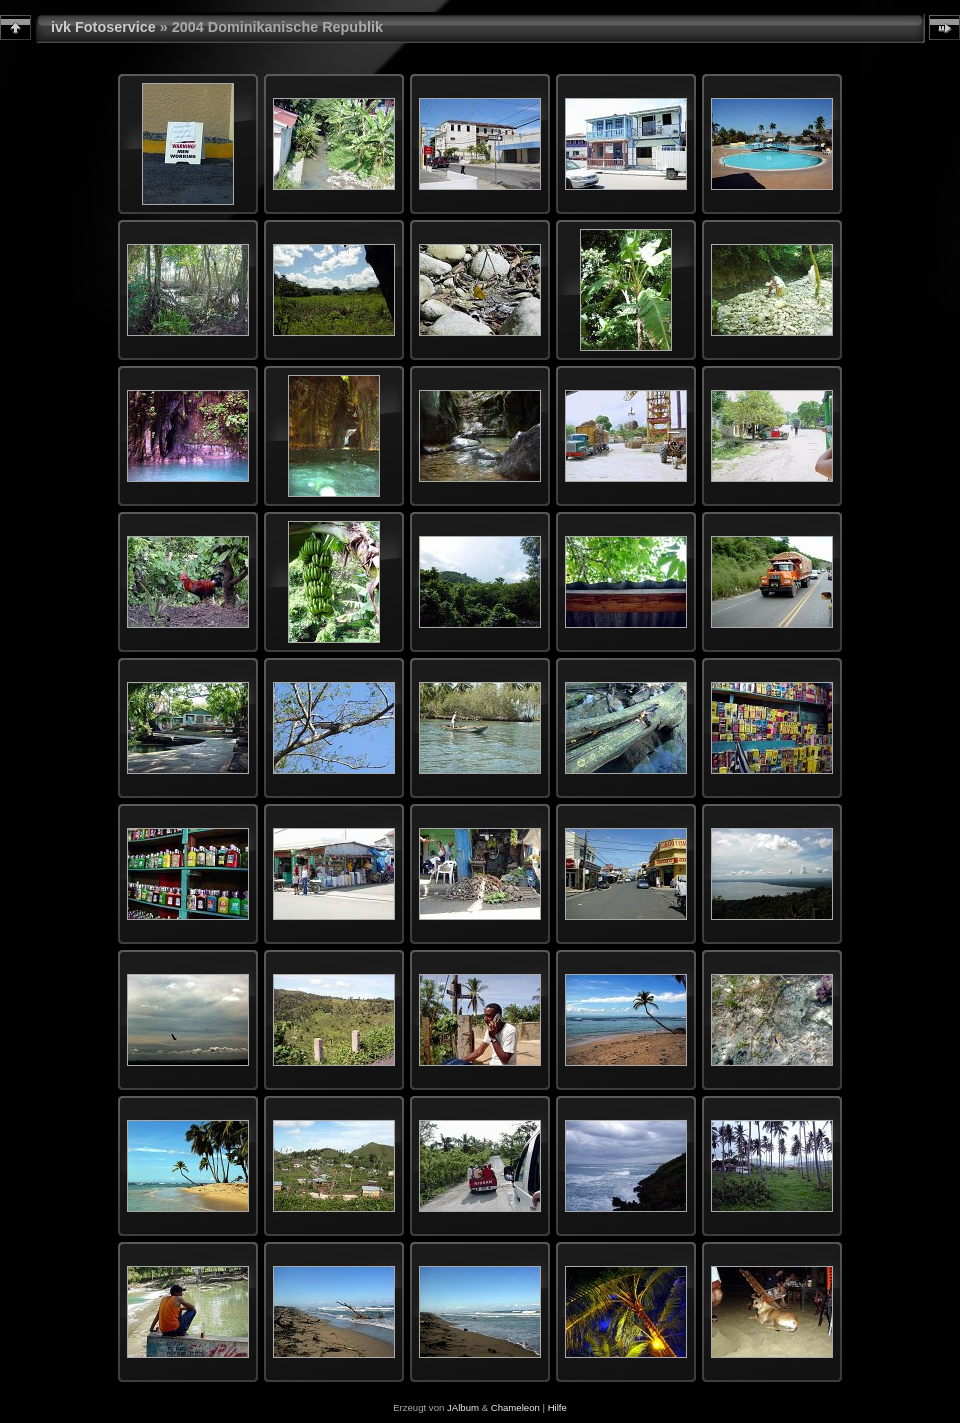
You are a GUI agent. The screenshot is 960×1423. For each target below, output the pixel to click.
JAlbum (463, 1407)
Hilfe (557, 1407)
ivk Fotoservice (103, 27)
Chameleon (515, 1407)
